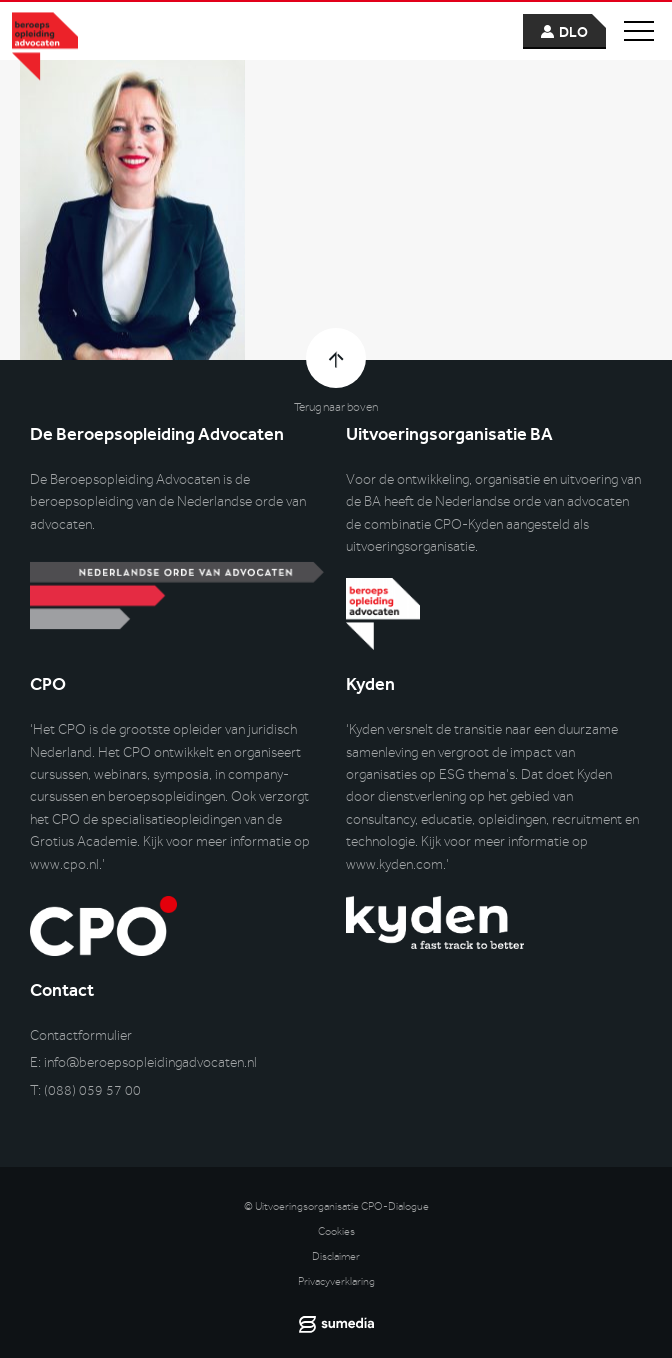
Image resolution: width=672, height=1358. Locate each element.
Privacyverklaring (336, 1281)
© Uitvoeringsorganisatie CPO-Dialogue (336, 1206)
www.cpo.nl (64, 864)
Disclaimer (336, 1256)
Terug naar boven (336, 407)
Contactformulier (81, 1035)
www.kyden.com (394, 864)
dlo (573, 32)
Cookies (336, 1231)
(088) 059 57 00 (92, 1090)
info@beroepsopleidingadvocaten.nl (150, 1062)
